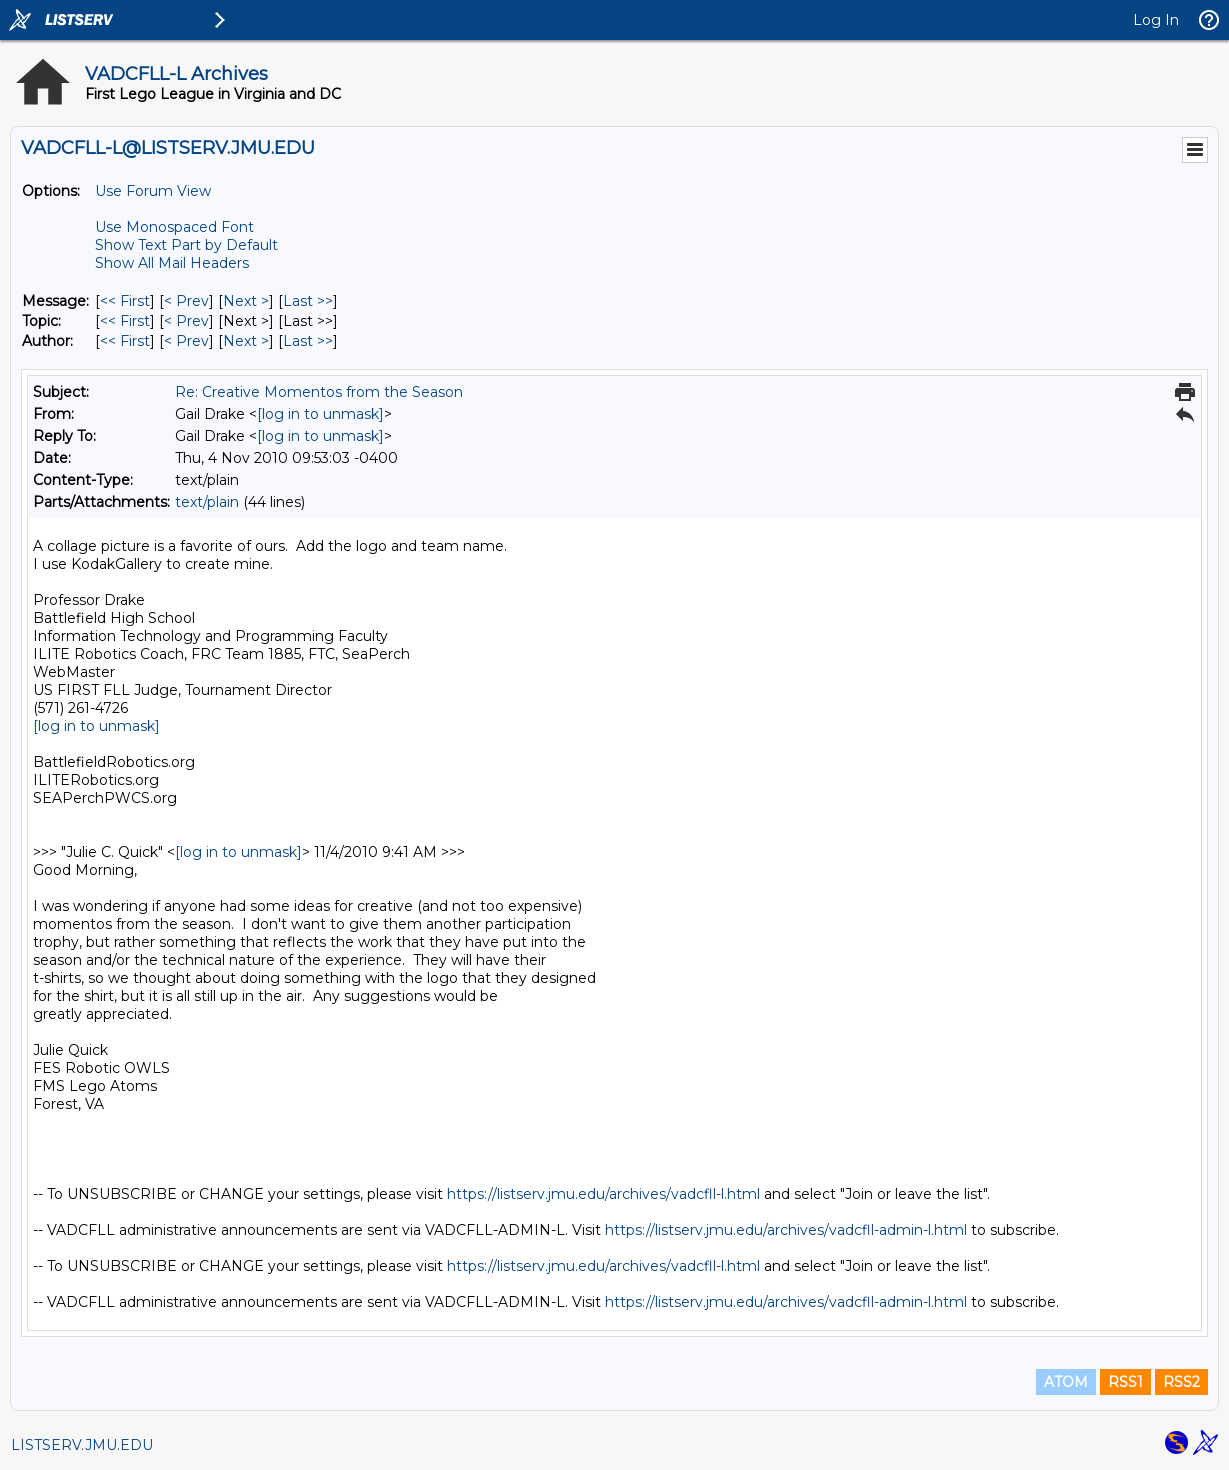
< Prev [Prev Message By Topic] (186, 321)
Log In (1156, 20)
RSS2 (1181, 1382)
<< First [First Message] (125, 301)
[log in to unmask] (320, 414)
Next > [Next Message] (246, 301)
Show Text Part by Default (186, 245)
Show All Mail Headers (172, 263)
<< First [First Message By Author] (125, 341)
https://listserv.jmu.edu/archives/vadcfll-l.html (603, 1194)
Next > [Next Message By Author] (246, 341)
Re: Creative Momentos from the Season (319, 392)
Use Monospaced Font (174, 227)
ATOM (1066, 1382)
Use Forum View (153, 191)
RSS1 (1125, 1382)
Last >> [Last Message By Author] (308, 341)
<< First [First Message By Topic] (125, 321)
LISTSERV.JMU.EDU (82, 1445)
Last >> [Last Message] (308, 301)
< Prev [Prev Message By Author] (186, 341)
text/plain (207, 502)
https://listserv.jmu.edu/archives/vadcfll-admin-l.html (786, 1230)
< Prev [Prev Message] (186, 301)
